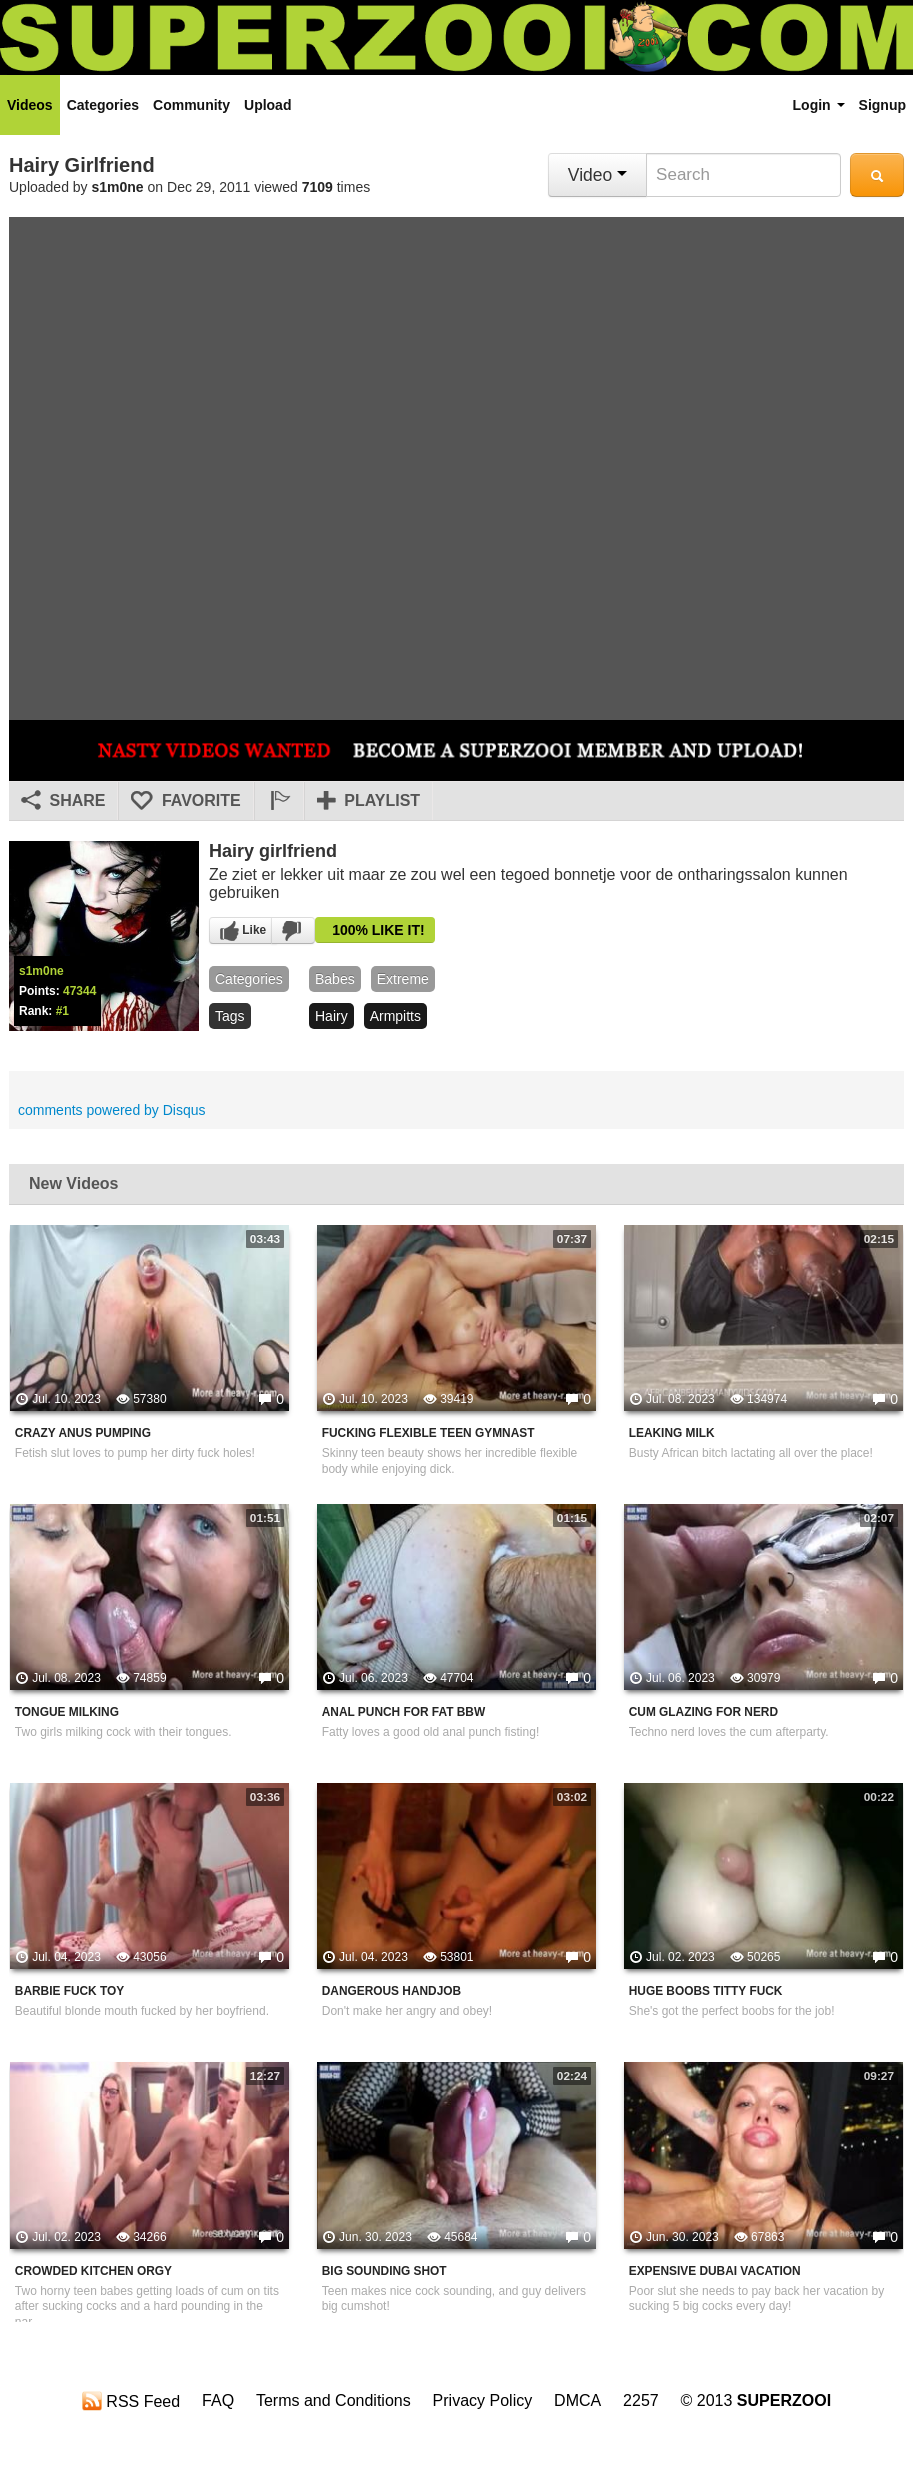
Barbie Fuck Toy (69, 1991)
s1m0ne (118, 187)
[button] (279, 801)
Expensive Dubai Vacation (715, 2271)
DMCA (577, 2400)
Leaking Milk (672, 1433)
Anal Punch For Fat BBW (403, 1712)
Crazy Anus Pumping (83, 1433)
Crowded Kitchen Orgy (93, 2271)
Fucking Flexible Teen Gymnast (428, 1433)
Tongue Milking (67, 1712)
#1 (62, 1011)
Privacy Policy (483, 2400)
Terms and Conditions (333, 2400)
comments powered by (112, 1110)
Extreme (403, 979)
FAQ (218, 2400)
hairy (331, 1016)
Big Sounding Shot (384, 2271)
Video (597, 175)
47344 (79, 991)
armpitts (395, 1016)
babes (335, 979)
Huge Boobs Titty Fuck (706, 1991)
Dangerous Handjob (391, 1991)
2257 (641, 2400)
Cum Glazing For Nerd (703, 1712)
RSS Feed (131, 2401)
